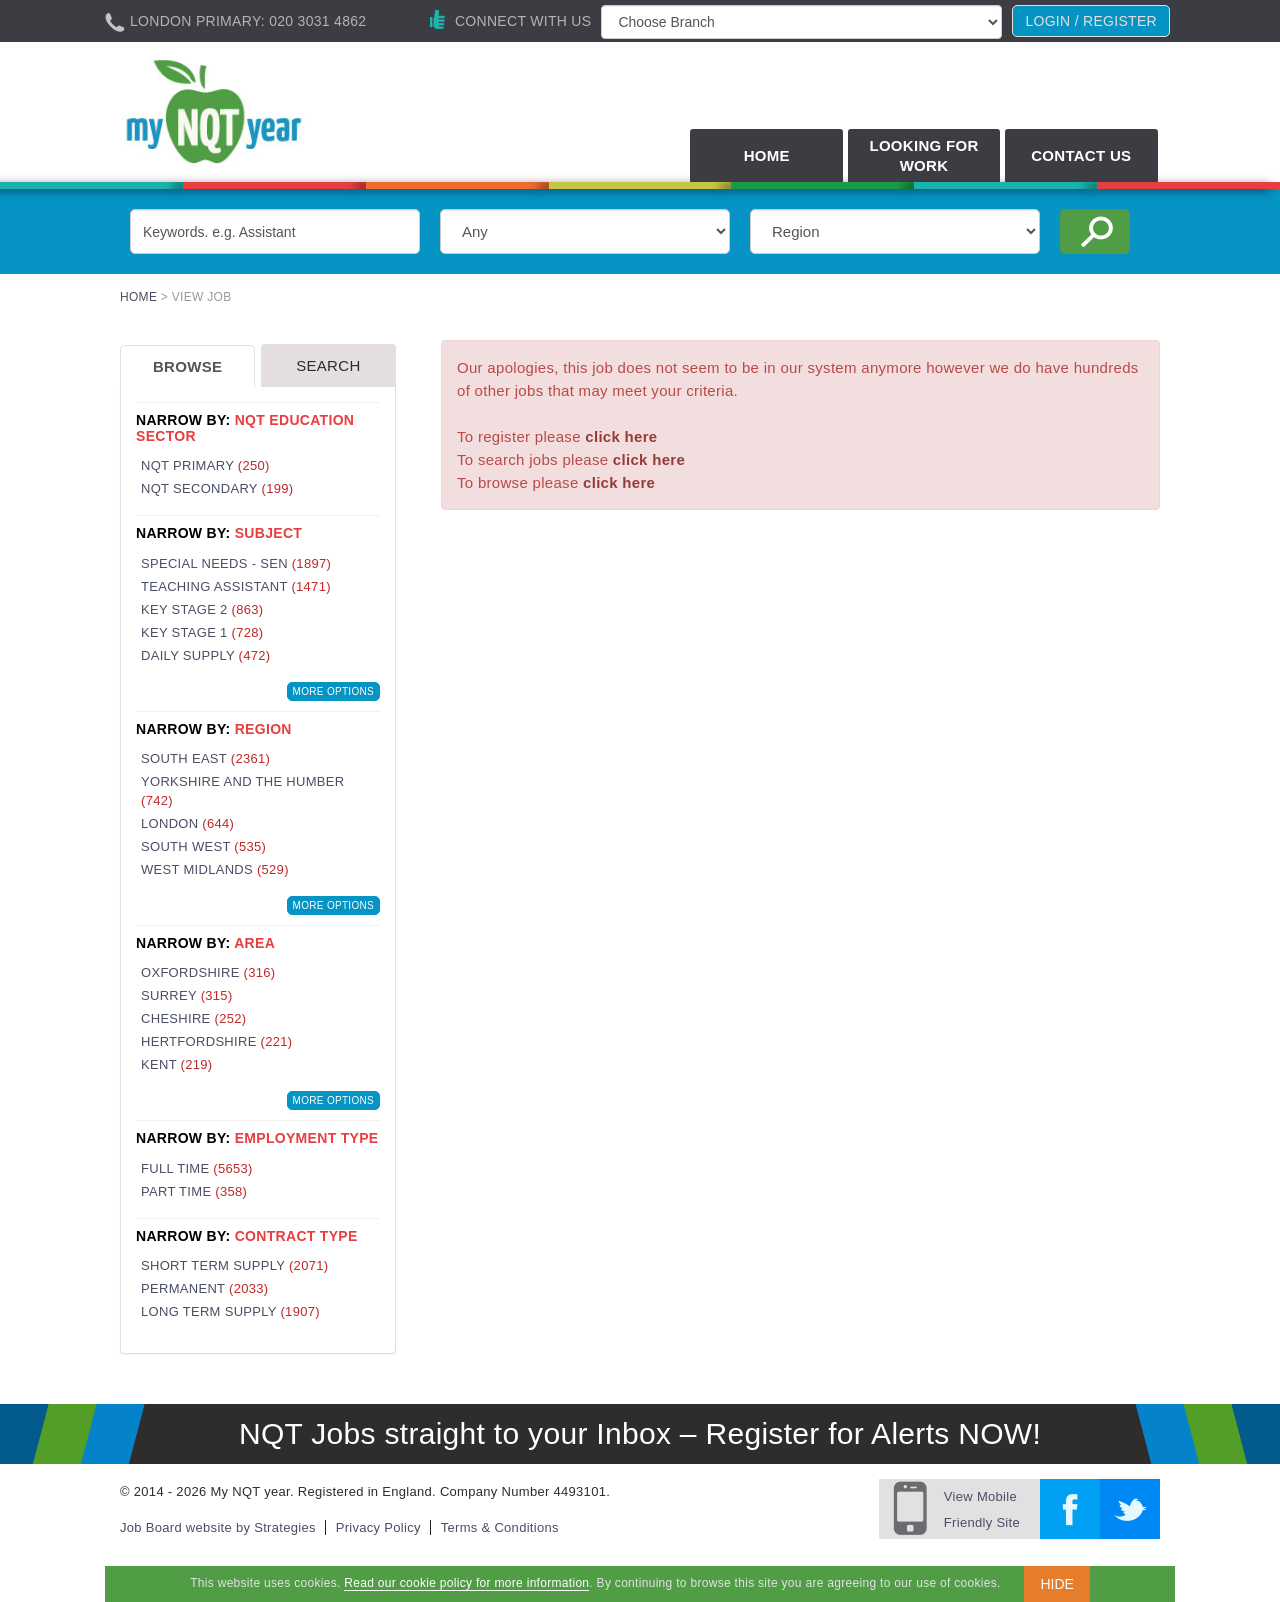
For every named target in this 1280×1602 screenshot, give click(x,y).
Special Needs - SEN (236, 563)
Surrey (187, 995)
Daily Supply (205, 655)
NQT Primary (205, 465)
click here (621, 436)
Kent (176, 1064)
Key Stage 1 (202, 632)
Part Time (194, 1191)
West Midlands (215, 869)
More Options (333, 691)
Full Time (197, 1168)
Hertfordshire (216, 1041)
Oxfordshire (208, 972)
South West (203, 846)
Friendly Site (982, 1507)
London (187, 823)
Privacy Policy (378, 1527)
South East (205, 758)
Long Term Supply (230, 1311)
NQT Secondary (217, 488)
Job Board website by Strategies (218, 1527)
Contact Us (1081, 155)
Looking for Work (923, 155)
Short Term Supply (234, 1265)
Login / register (1091, 21)
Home (767, 155)
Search (328, 365)
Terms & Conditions (500, 1527)
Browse (187, 366)
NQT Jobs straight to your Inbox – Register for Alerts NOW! (640, 1433)
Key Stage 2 (202, 609)
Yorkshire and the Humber (242, 791)
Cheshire (193, 1018)
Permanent (204, 1288)
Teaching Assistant (236, 586)
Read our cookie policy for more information (466, 1583)
